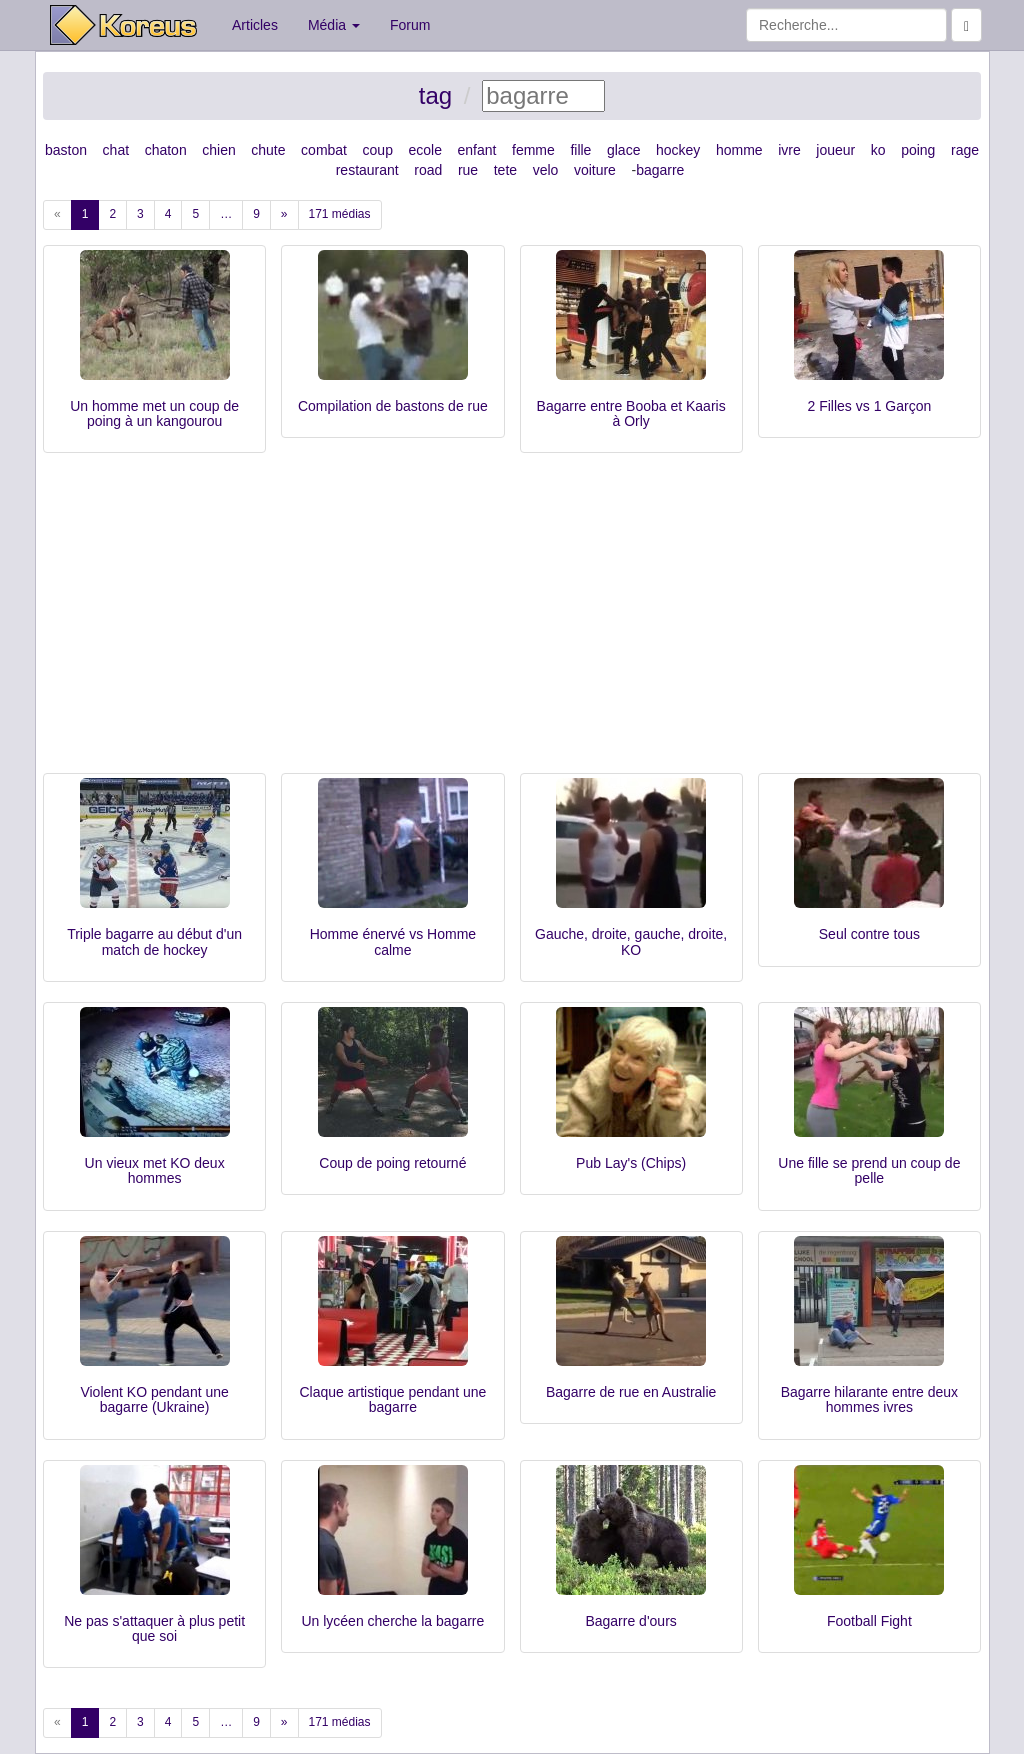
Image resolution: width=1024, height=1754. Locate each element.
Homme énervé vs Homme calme (393, 941)
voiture (595, 170)
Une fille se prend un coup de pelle (869, 1170)
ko (878, 150)
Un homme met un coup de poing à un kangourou (154, 413)
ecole (425, 150)
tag (435, 95)
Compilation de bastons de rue (393, 406)
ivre (789, 150)
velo (546, 170)
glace (623, 150)
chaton (166, 150)
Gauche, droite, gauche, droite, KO (631, 941)
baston (66, 150)
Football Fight (869, 1621)
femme (533, 150)
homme (739, 150)
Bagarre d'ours (630, 1621)
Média (334, 25)
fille (580, 150)
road (428, 170)
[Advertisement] (512, 623)
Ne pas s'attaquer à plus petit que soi (154, 1628)
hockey (678, 150)
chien (218, 150)
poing (918, 150)
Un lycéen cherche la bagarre (392, 1621)
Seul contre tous (869, 934)
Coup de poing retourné (392, 1163)
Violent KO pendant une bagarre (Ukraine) (154, 1399)
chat (116, 150)
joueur (835, 150)
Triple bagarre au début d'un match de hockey (154, 941)
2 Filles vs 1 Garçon (870, 406)
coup (378, 150)
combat (324, 150)
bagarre (660, 170)
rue (468, 170)
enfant (477, 150)
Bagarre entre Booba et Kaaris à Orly (631, 413)
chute (268, 150)
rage (965, 150)
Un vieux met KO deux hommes (155, 1170)
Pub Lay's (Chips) (631, 1163)
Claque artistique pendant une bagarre (392, 1399)
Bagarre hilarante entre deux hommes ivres (869, 1399)
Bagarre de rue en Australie (631, 1392)
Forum (410, 25)
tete (505, 170)
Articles (255, 25)
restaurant (367, 170)
